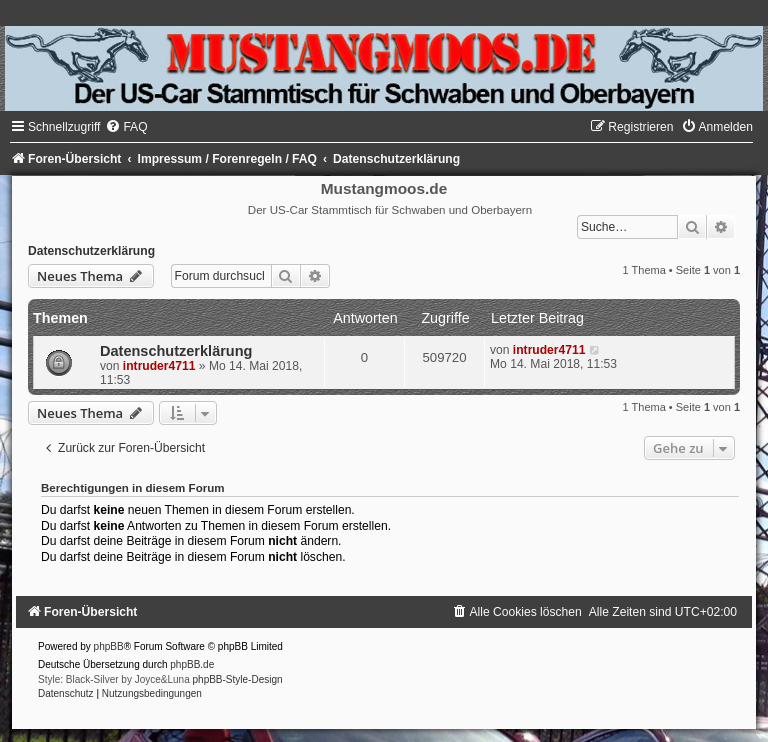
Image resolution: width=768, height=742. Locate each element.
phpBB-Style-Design (238, 679)
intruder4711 (159, 366)
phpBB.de (192, 664)
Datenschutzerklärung (91, 251)
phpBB (109, 646)
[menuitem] (126, 127)
